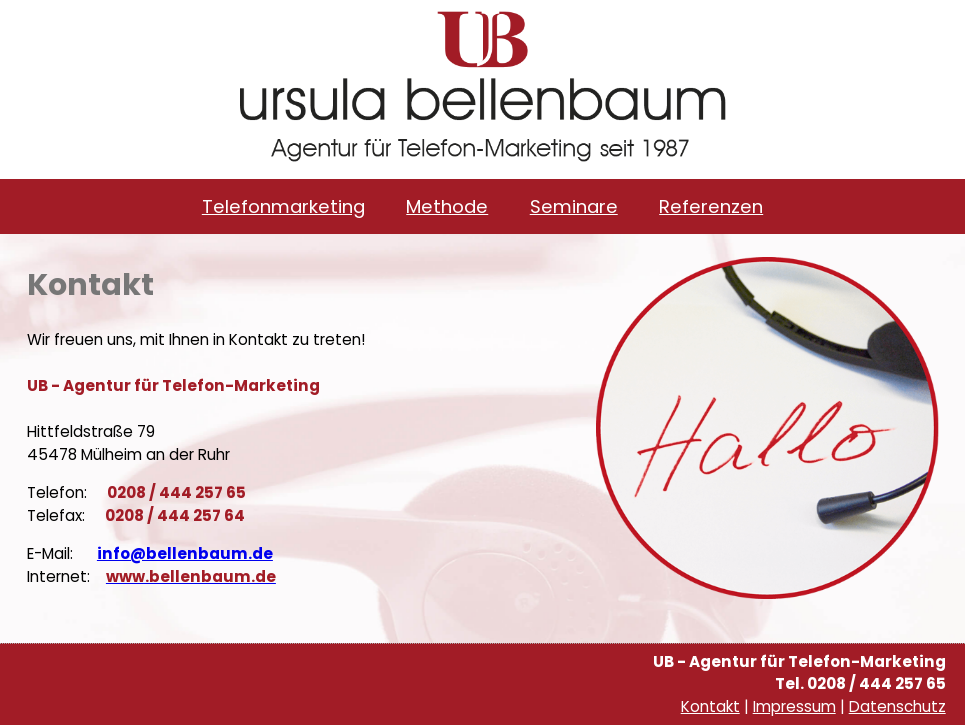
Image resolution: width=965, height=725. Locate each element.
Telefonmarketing (283, 206)
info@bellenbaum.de (185, 553)
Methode (447, 206)
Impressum (794, 706)
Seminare (574, 206)
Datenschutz (897, 706)
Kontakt (710, 706)
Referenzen (711, 206)
